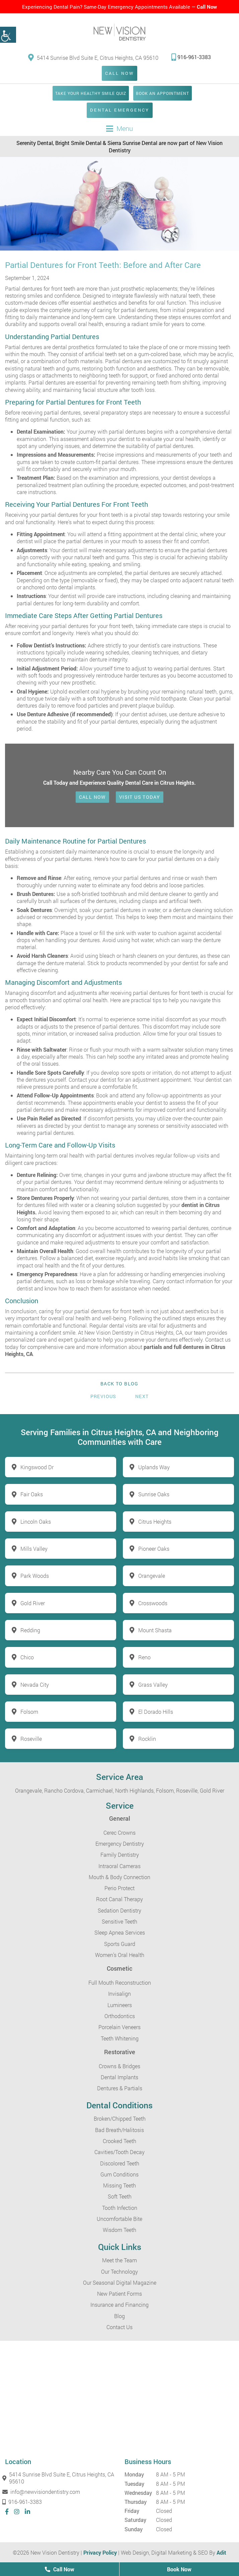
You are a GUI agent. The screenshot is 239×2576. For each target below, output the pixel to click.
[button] (8, 35)
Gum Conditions (119, 2174)
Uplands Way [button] (154, 1467)
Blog (119, 2315)
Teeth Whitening (120, 2038)
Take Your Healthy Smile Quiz (90, 93)
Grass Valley (153, 1684)
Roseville (31, 1738)
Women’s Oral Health (119, 1954)
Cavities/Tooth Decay (119, 2151)
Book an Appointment (162, 93)
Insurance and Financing (119, 2304)
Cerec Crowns (119, 1832)
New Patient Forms (119, 2293)
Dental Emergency (119, 110)
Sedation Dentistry (119, 1910)
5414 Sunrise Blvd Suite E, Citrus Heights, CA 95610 (93, 57)
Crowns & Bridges (119, 2066)
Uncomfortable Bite (119, 2218)
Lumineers (119, 2004)
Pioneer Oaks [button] (153, 1548)
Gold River (212, 1790)
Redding (30, 1630)
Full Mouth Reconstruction (119, 1982)
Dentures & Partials (119, 2088)
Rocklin (147, 1738)
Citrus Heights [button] (154, 1521)
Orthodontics (119, 2015)
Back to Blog (119, 1383)
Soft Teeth (120, 2196)
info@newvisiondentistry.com (42, 2491)
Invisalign (119, 1993)
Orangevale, (29, 1790)
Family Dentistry (119, 1854)
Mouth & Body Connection (119, 1876)
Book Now (179, 2569)
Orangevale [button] (151, 1575)
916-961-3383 (191, 56)
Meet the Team (119, 2260)
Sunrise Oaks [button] (153, 1494)
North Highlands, (135, 1790)
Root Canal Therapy (119, 1899)
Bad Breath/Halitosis (119, 2129)
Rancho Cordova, (64, 1790)
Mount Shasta (155, 1630)
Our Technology (119, 2271)
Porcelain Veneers (119, 2026)
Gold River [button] (32, 1603)
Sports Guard (119, 1943)
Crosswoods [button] (152, 1603)
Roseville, (187, 1790)
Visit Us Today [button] (139, 797)
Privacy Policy (100, 2552)
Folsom (29, 1711)
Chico (27, 1657)
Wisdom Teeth (119, 2229)
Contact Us (119, 2326)
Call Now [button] (92, 797)
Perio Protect (119, 1887)
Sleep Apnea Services (119, 1932)
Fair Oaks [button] (31, 1494)
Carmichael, (100, 1790)
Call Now (207, 6)
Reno (144, 1657)
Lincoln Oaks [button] (35, 1521)
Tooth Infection (119, 2207)
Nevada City (34, 1684)
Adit (221, 2552)
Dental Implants (119, 2077)
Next (142, 1396)
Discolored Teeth (119, 2163)
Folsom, (165, 1790)
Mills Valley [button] (34, 1548)
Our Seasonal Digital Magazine (119, 2282)
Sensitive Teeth (119, 1921)
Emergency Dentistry (119, 1843)
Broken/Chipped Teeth (120, 2118)
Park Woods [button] (34, 1575)
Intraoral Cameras (119, 1865)
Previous (103, 1396)
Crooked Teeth (119, 2140)
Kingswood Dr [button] (37, 1467)
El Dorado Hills (155, 1711)
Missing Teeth (119, 2185)
